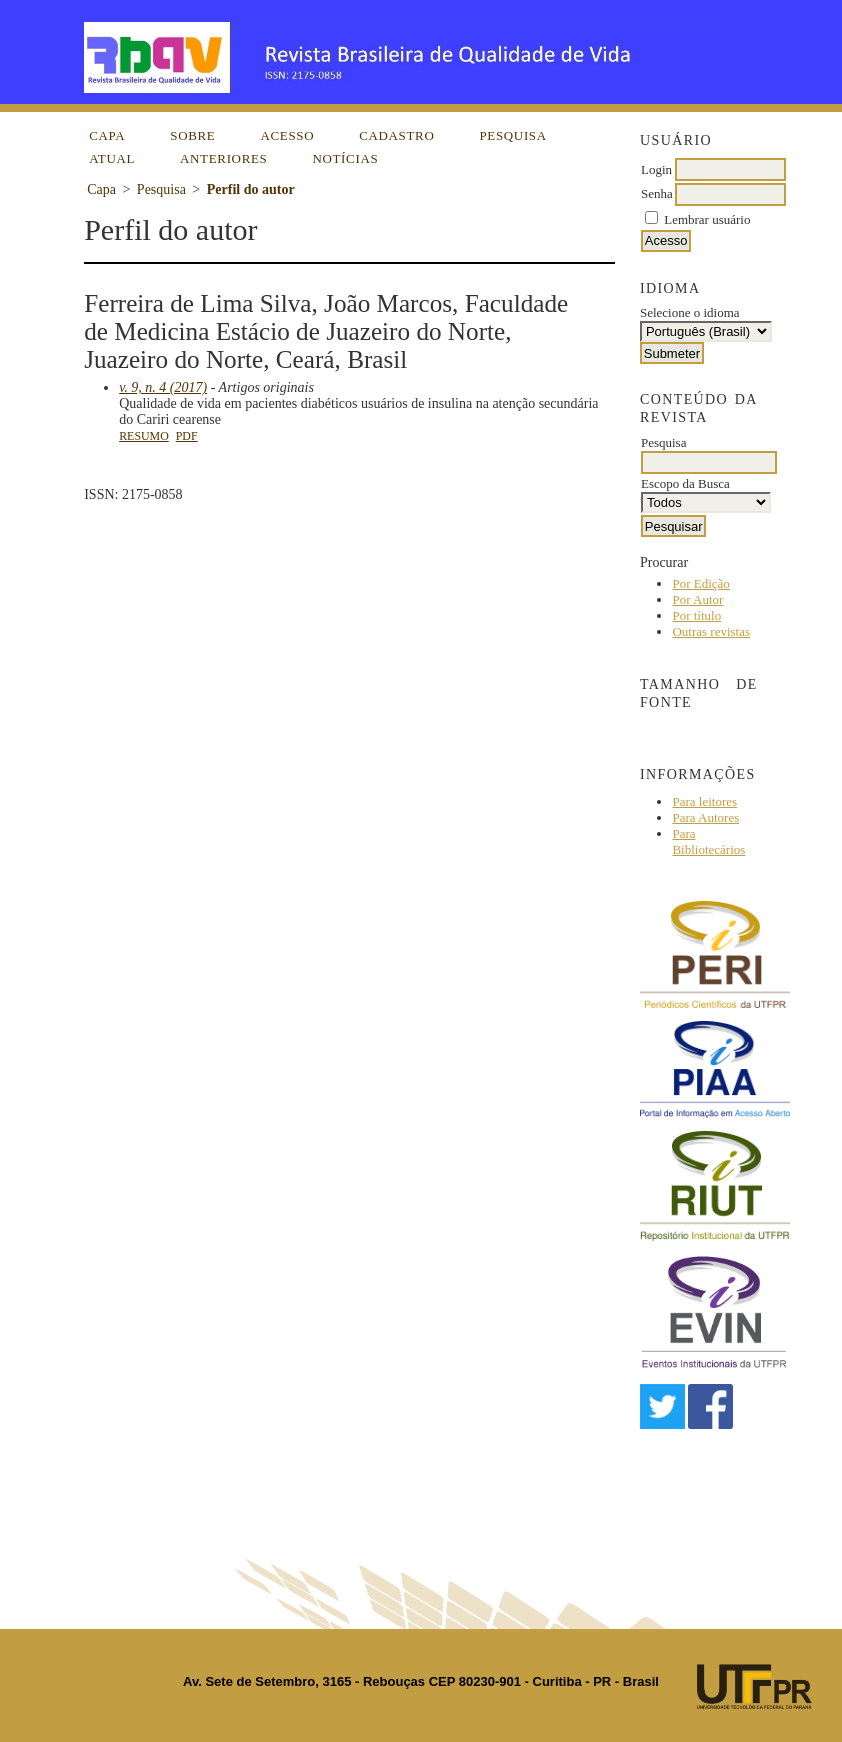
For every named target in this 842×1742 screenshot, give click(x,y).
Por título (696, 615)
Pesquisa (512, 135)
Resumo (144, 436)
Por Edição (700, 583)
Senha (657, 193)
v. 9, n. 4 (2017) (163, 387)
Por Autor (697, 599)
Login (656, 169)
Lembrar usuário (707, 219)
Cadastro (396, 135)
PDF (187, 436)
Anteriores (223, 158)
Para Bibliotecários (708, 841)
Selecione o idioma (690, 312)
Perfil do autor (251, 189)
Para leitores (704, 801)
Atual (112, 158)
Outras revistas (711, 631)
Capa (107, 135)
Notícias (345, 158)
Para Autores (705, 817)
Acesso (287, 135)
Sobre (192, 135)
